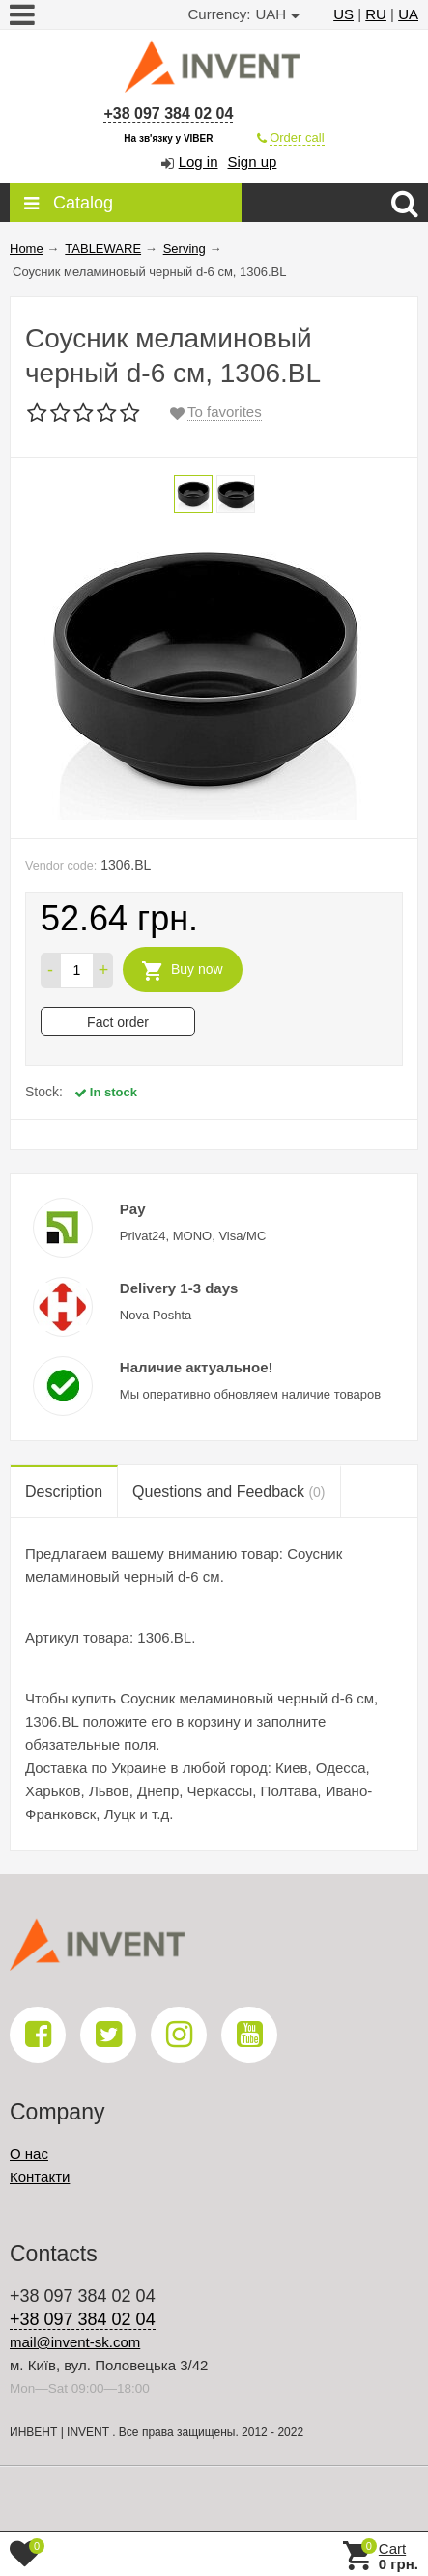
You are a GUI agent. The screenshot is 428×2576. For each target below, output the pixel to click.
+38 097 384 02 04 (168, 113)
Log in (198, 161)
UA (408, 14)
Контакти (40, 2177)
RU (375, 14)
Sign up (252, 161)
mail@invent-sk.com (75, 2342)
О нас (29, 2154)
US (343, 14)
